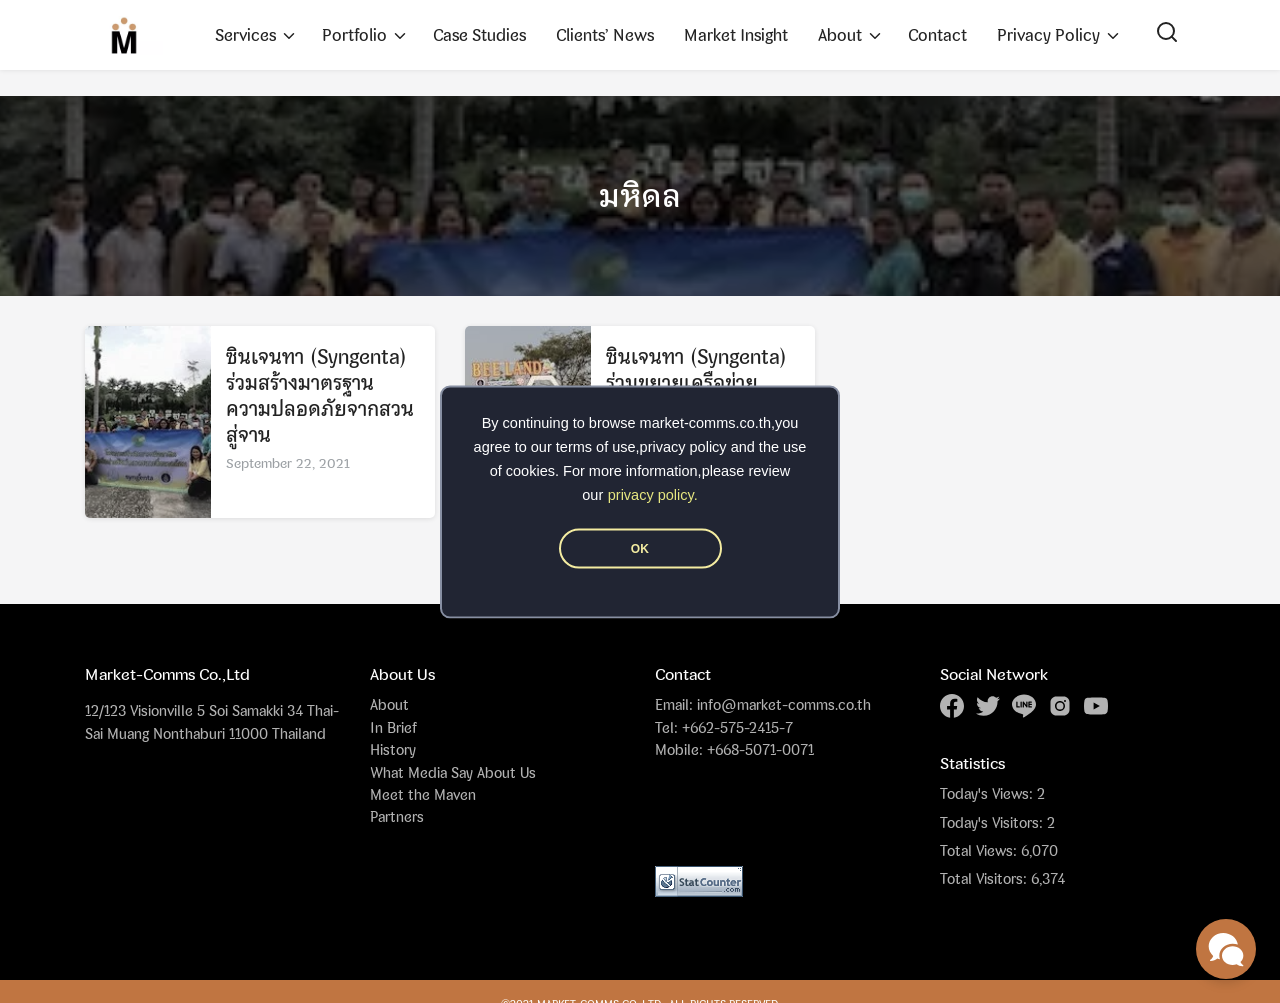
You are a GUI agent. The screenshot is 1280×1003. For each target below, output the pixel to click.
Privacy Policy (1048, 35)
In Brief (393, 727)
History (393, 749)
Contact (937, 35)
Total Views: (980, 851)
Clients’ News (605, 35)
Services (245, 35)
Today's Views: (988, 794)
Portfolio (354, 35)
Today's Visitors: (993, 823)
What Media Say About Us (453, 772)
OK (640, 548)
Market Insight (736, 35)
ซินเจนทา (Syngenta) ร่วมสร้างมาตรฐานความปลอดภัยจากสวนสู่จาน (320, 398)
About (840, 35)
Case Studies (479, 35)
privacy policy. (653, 494)
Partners (397, 816)
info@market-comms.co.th (784, 704)
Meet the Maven (423, 794)
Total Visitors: (985, 879)
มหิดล (640, 195)
